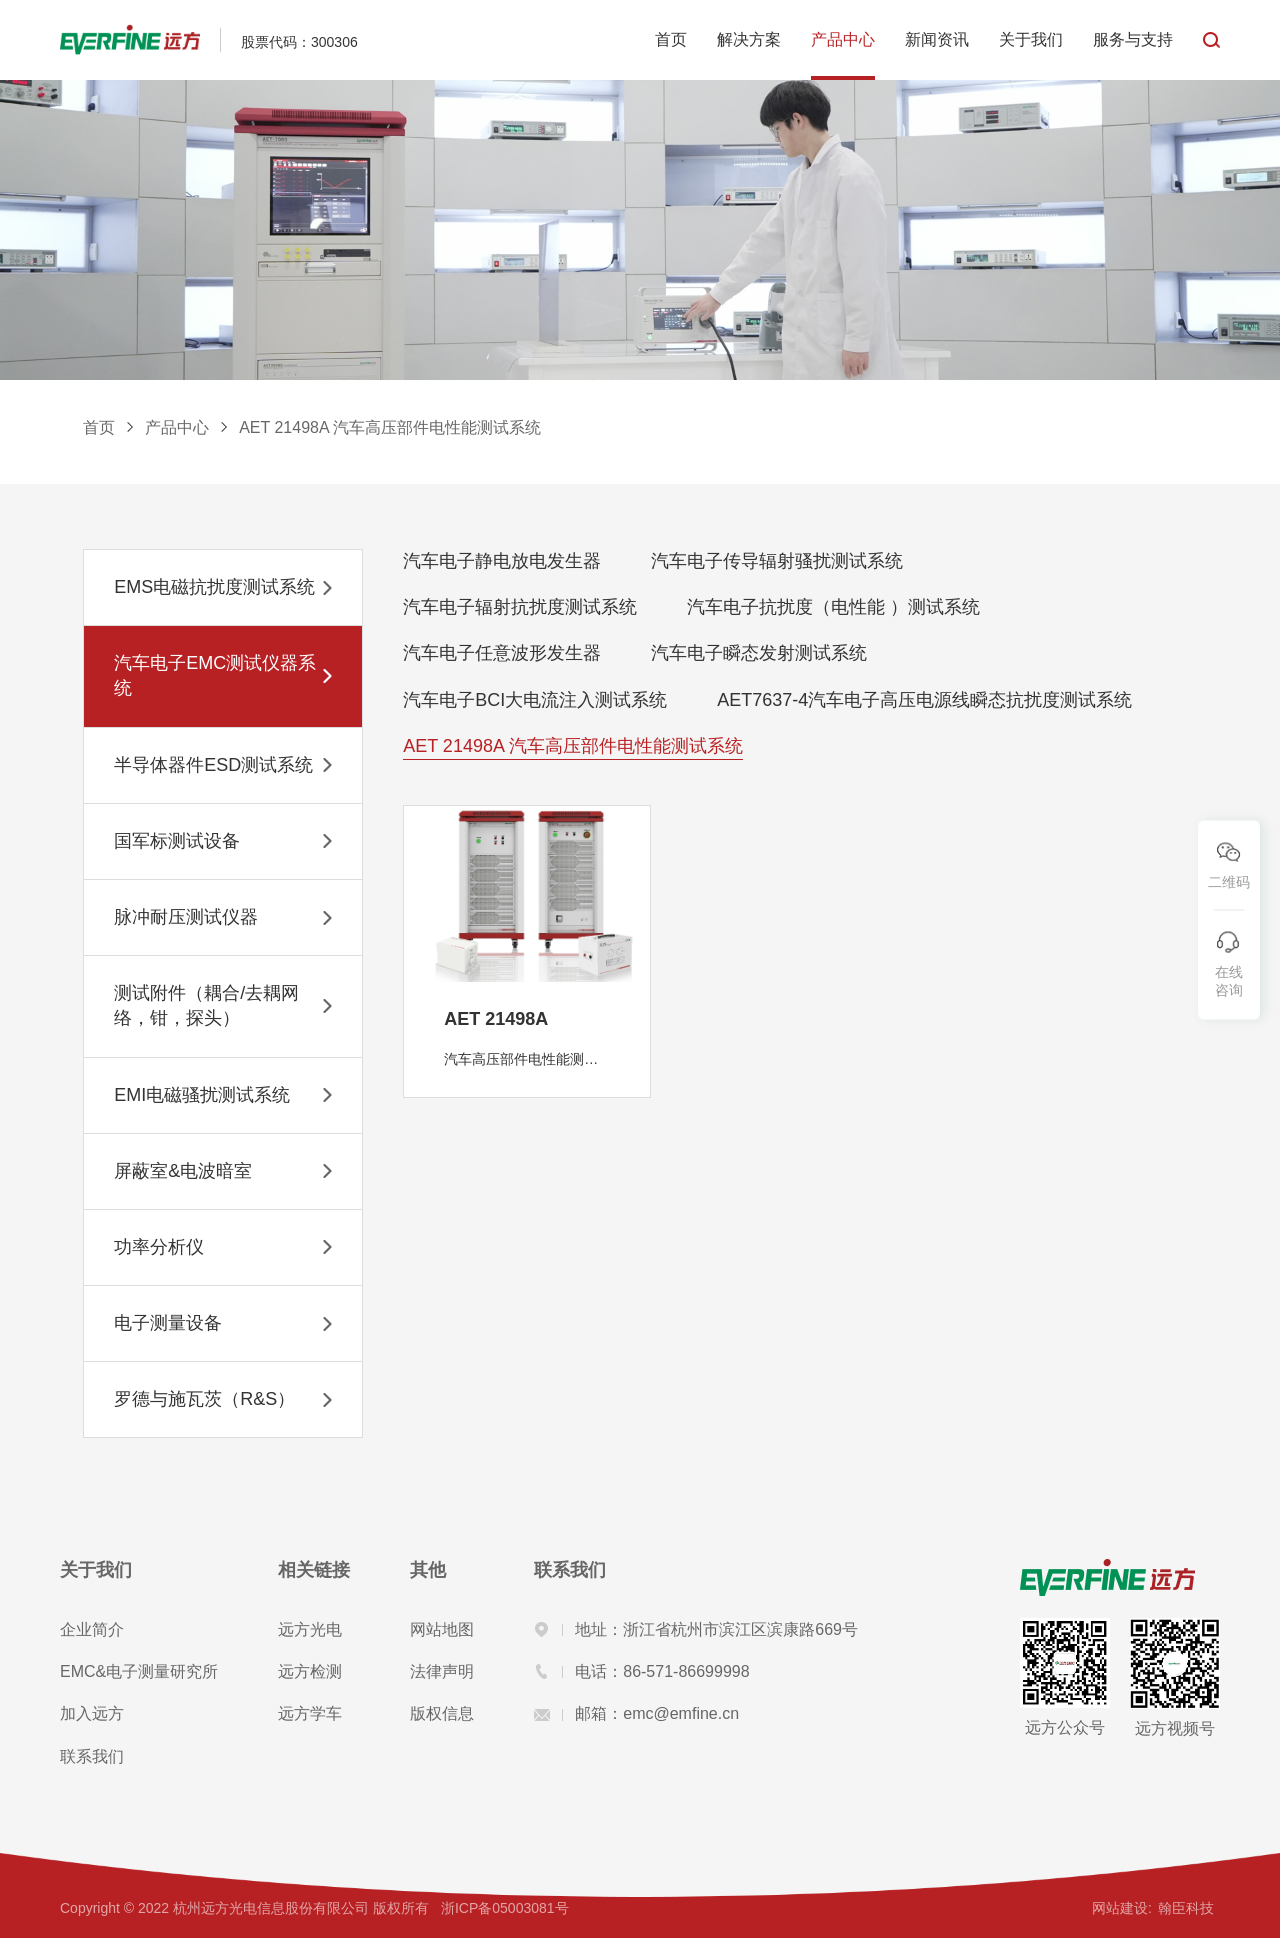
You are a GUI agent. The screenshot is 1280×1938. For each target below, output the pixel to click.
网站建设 (1120, 1908)
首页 (671, 39)
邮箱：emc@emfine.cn (636, 1713)
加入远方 (92, 1713)
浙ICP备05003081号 (505, 1908)
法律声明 (442, 1671)
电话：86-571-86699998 (641, 1671)
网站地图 (442, 1629)
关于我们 (1031, 39)
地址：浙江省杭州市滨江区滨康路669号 (696, 1629)
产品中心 (843, 39)
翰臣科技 (1186, 1908)
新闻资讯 (937, 39)
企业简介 (92, 1629)
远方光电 (310, 1629)
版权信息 (442, 1713)
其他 (428, 1570)
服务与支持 (1133, 39)
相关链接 (314, 1570)
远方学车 (310, 1713)
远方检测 (310, 1671)
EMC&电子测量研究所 (139, 1671)
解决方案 (749, 39)
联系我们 (92, 1756)
